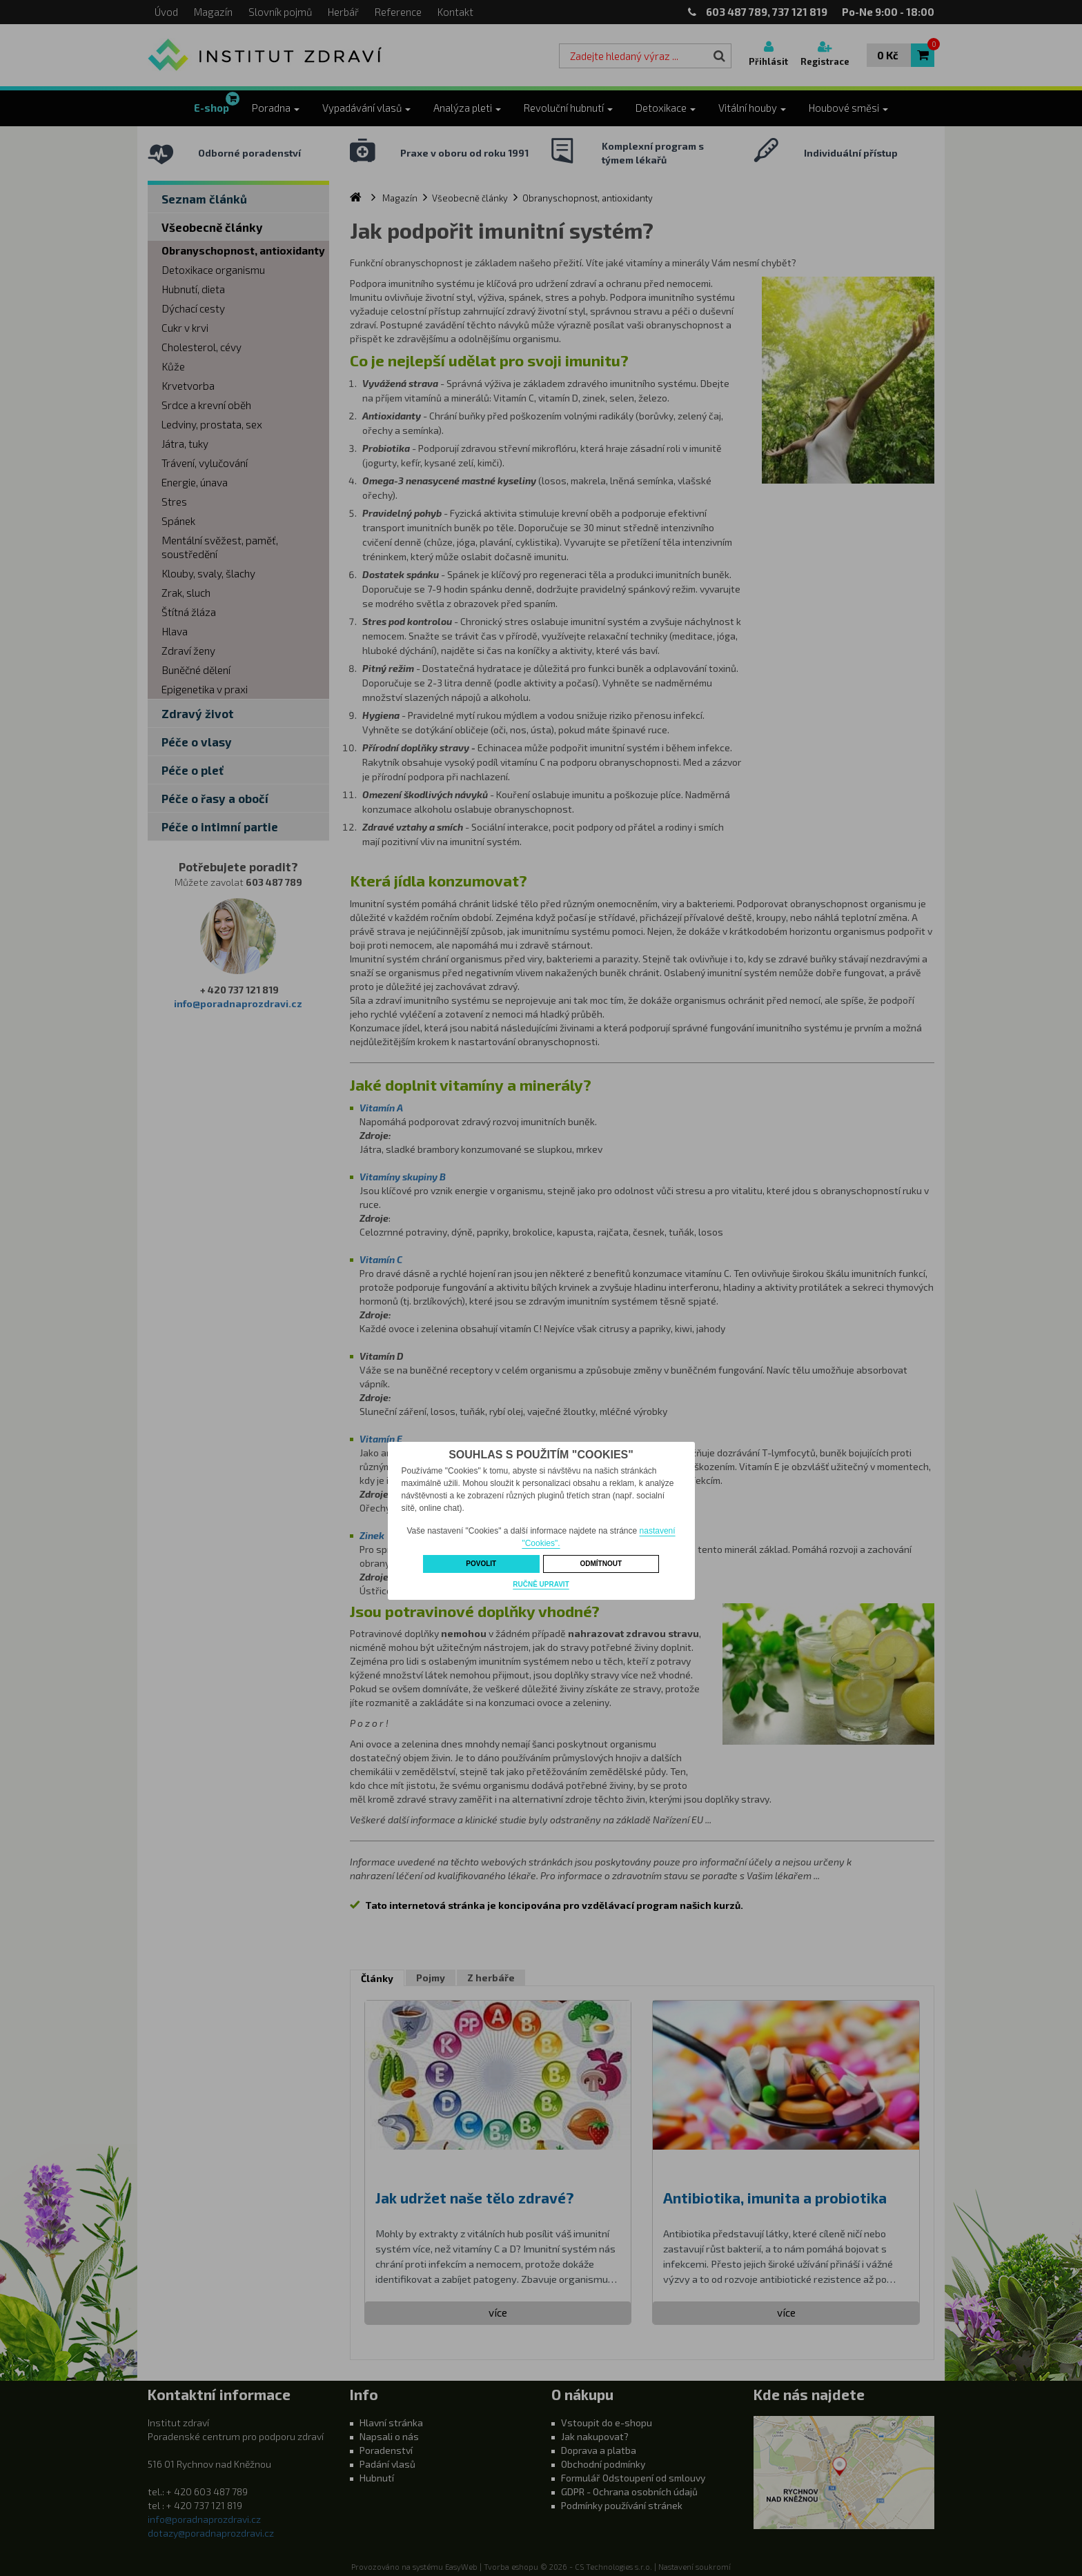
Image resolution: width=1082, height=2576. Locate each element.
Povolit (481, 1563)
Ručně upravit (541, 1584)
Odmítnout (601, 1563)
